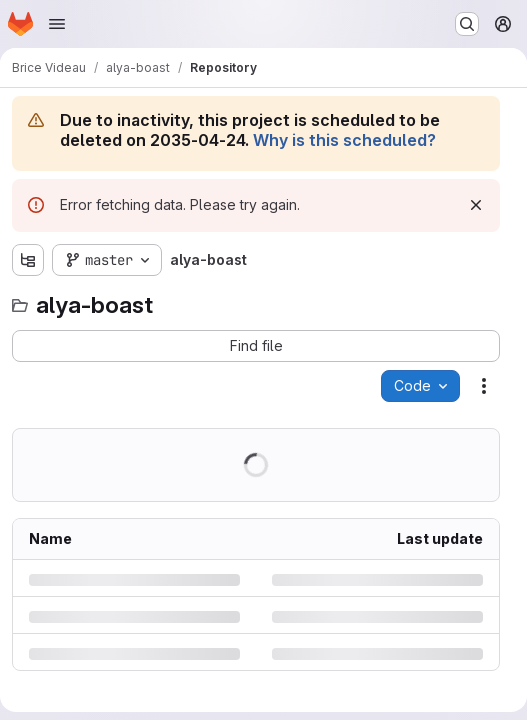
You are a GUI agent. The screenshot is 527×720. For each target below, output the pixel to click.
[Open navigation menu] (57, 24)
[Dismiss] (476, 205)
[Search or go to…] (467, 24)
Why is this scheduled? (344, 140)
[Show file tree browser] (28, 260)
